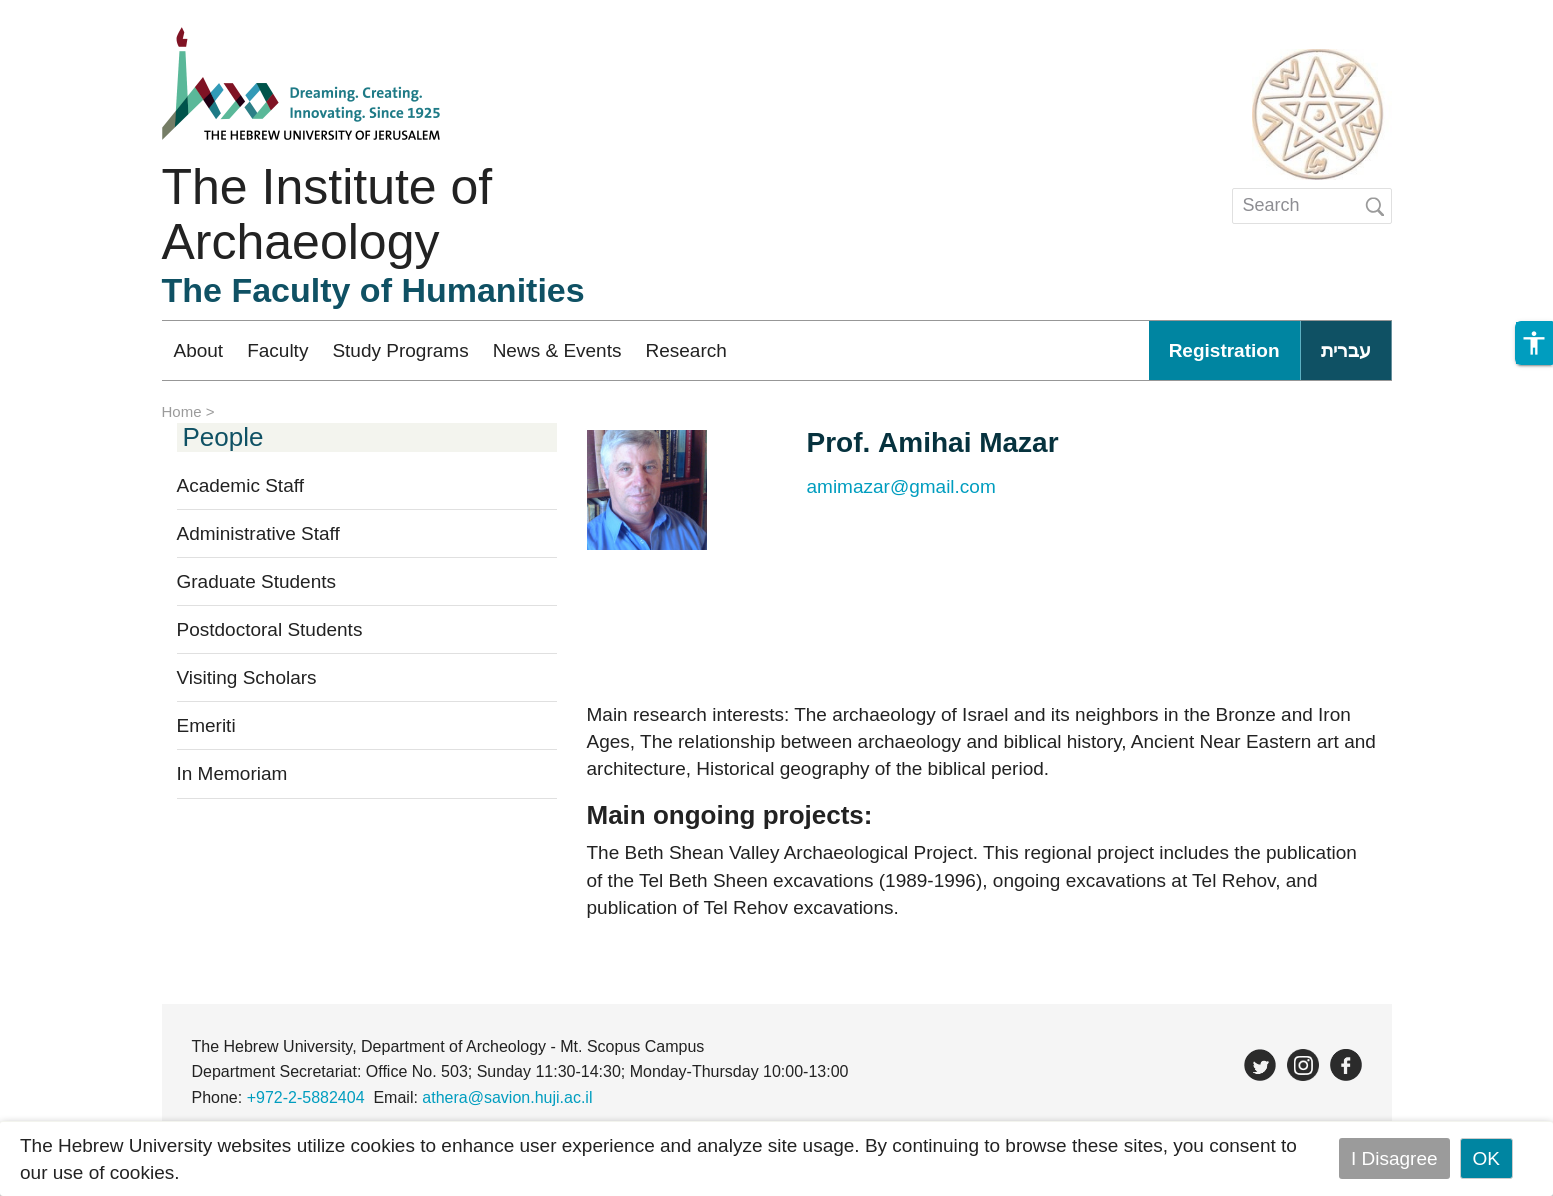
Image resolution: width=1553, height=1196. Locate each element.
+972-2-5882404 (306, 1097)
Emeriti (206, 725)
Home (182, 411)
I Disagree (1394, 1158)
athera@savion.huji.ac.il (507, 1097)
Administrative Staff (258, 533)
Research (685, 350)
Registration (1224, 350)
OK (1486, 1158)
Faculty (277, 350)
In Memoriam (232, 773)
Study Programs (400, 350)
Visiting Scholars (247, 677)
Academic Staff (240, 485)
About (199, 350)
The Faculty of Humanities (373, 290)
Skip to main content (86, 13)
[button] (1534, 343)
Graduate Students (257, 581)
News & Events (557, 350)
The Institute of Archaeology (327, 214)
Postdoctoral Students (270, 629)
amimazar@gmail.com (901, 486)
